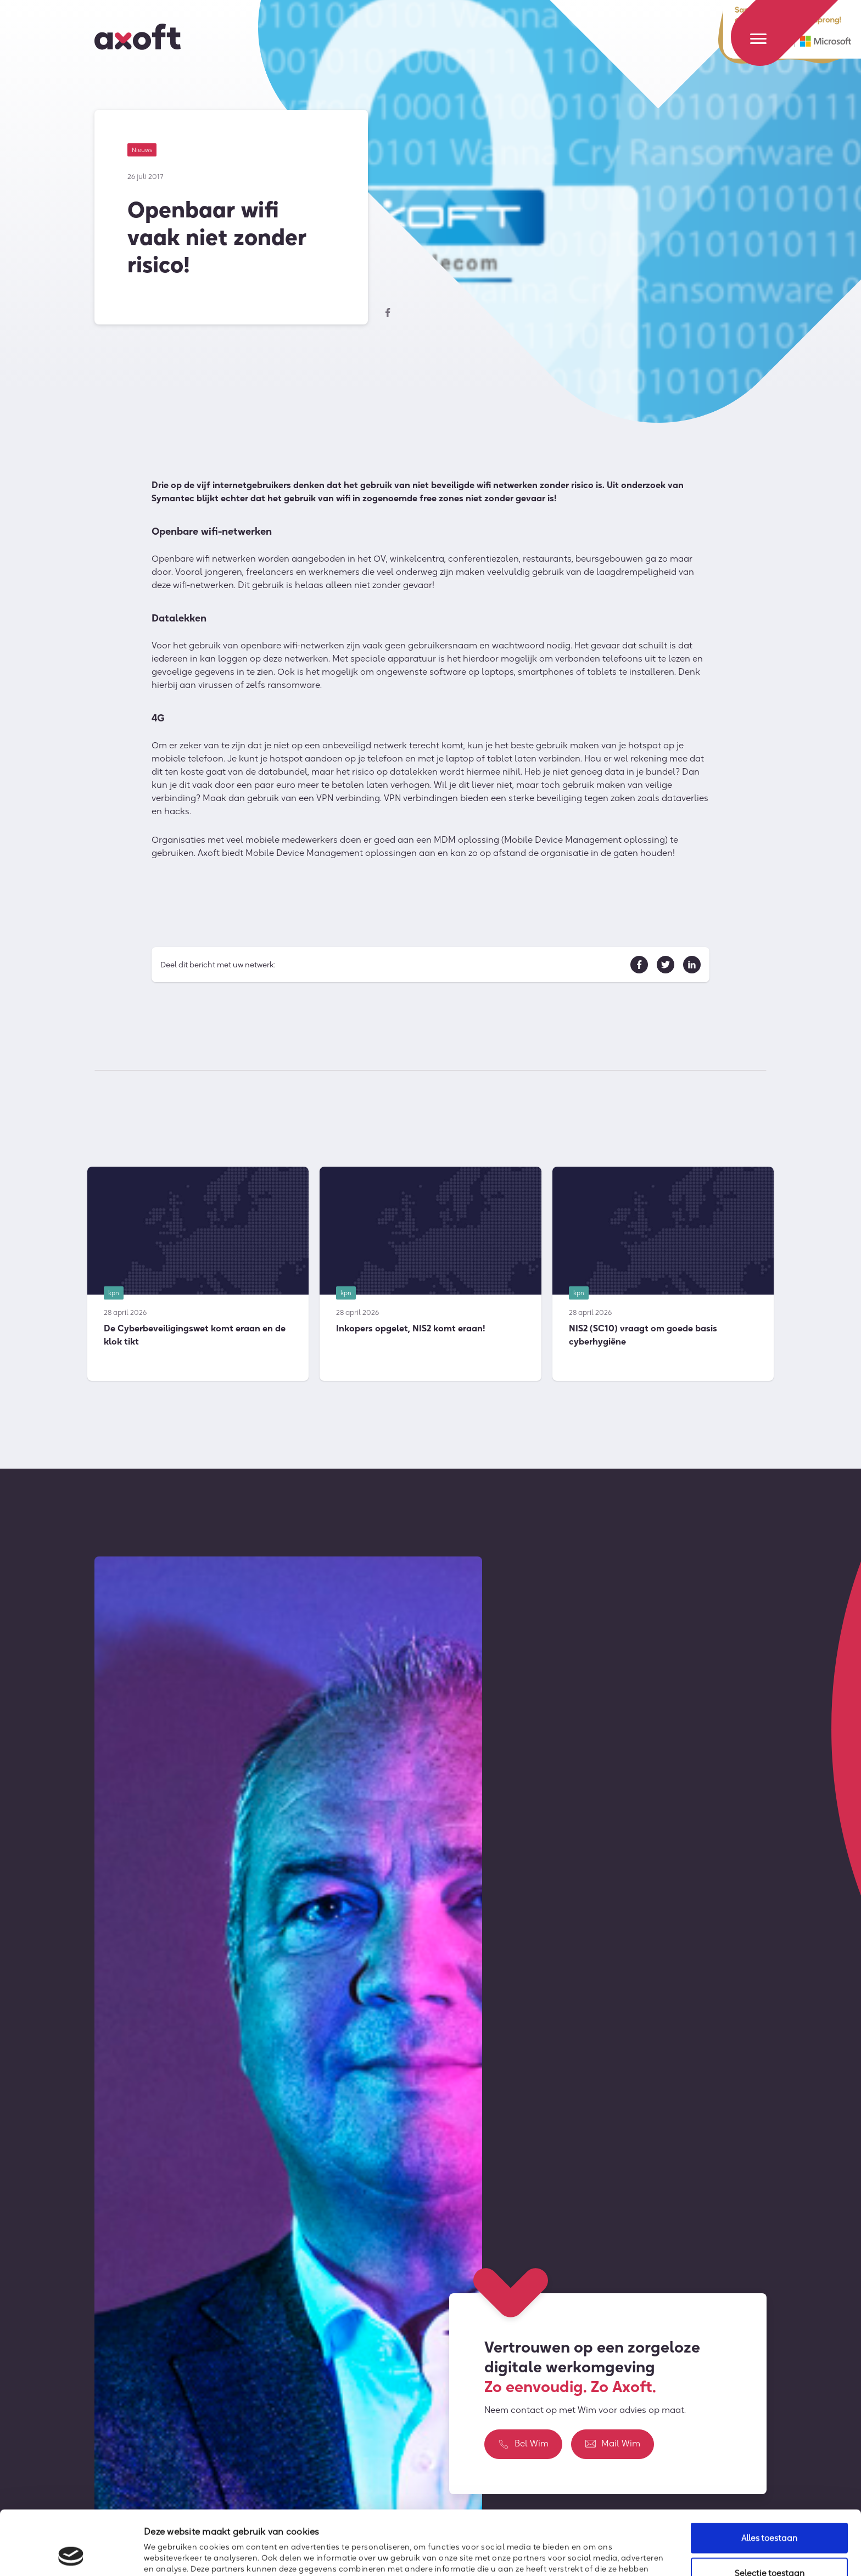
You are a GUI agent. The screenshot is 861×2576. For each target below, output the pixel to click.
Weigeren (769, 2547)
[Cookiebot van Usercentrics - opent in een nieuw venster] (71, 2554)
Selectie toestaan (769, 2512)
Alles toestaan (769, 2477)
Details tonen (596, 2553)
